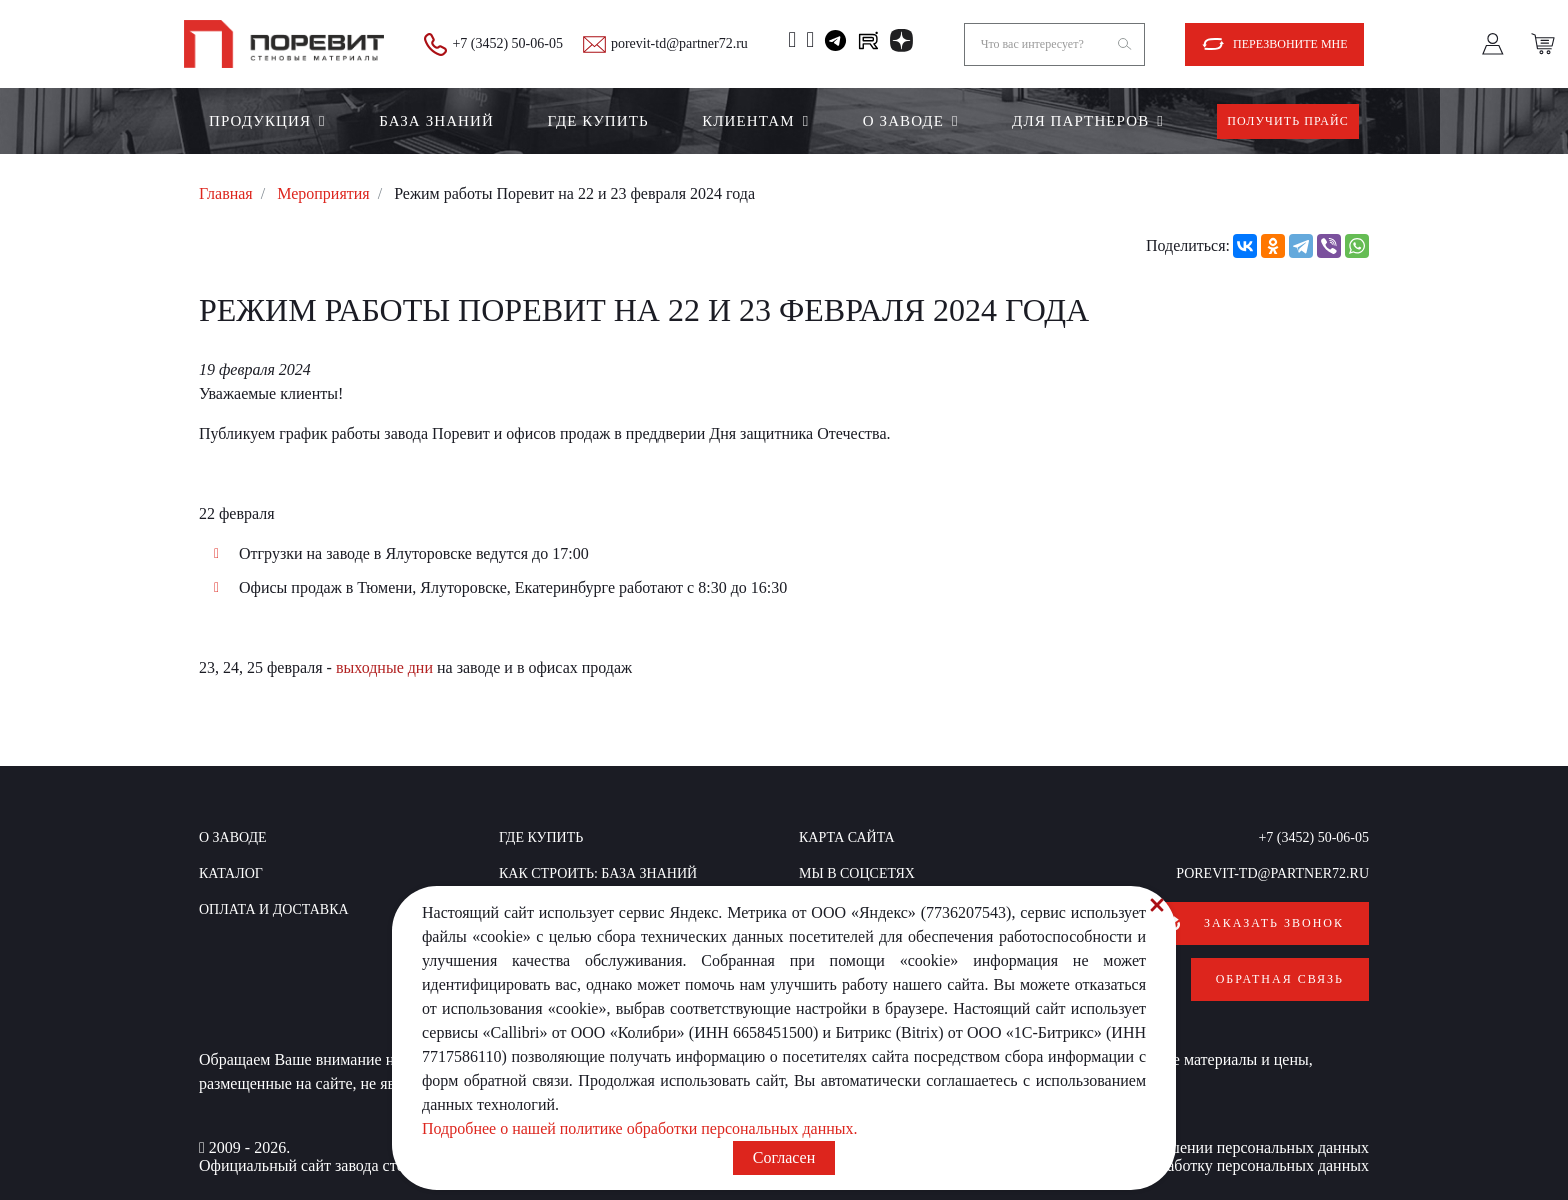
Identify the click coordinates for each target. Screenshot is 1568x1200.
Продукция (260, 121)
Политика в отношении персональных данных (1212, 1142)
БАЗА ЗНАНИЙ (436, 121)
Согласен (784, 1157)
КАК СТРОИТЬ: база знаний (598, 873)
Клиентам (748, 121)
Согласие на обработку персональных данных (1213, 1160)
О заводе (903, 121)
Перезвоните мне (1290, 44)
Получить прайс (1288, 121)
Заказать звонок (1274, 923)
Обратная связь (1280, 976)
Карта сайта (847, 837)
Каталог (231, 873)
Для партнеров (1080, 121)
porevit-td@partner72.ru (679, 43)
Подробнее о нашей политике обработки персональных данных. (640, 1128)
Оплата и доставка (274, 909)
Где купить (597, 121)
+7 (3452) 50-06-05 (507, 43)
